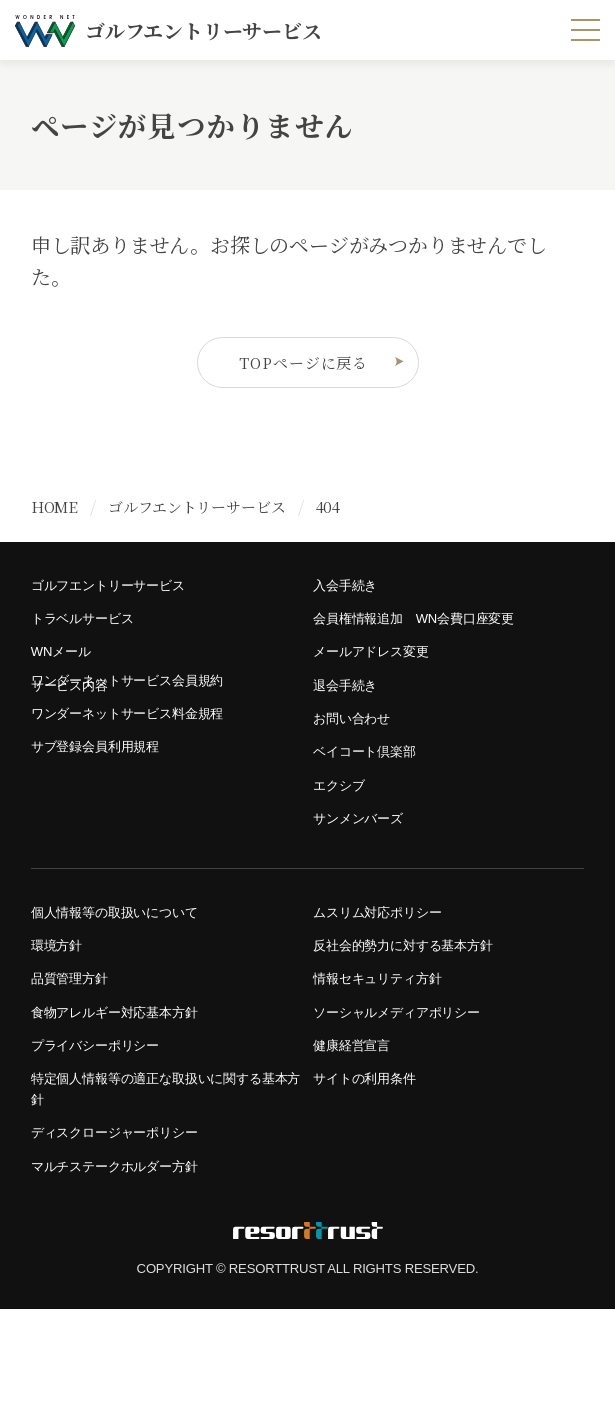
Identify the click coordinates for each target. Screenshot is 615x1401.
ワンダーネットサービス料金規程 (142, 749)
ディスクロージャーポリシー (127, 1217)
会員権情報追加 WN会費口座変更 (429, 634)
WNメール (66, 673)
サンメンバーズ (365, 864)
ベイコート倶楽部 (372, 787)
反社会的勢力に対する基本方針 (416, 1001)
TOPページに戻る (318, 367)
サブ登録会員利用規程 (105, 787)
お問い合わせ (357, 749)
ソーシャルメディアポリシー (409, 1078)
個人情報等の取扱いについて (127, 963)
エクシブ (342, 826)
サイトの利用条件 (372, 1154)
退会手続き (350, 711)
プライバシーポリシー (105, 1116)
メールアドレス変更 (379, 673)
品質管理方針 (75, 1039)
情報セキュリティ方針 (387, 1039)
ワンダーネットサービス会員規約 (142, 711)
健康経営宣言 (357, 1116)
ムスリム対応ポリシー (387, 963)
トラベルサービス (90, 634)
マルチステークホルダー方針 (127, 1255)
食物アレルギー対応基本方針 (127, 1078)
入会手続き (350, 596)
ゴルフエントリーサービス (120, 596)
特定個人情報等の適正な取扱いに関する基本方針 (164, 1167)
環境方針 (60, 1001)
